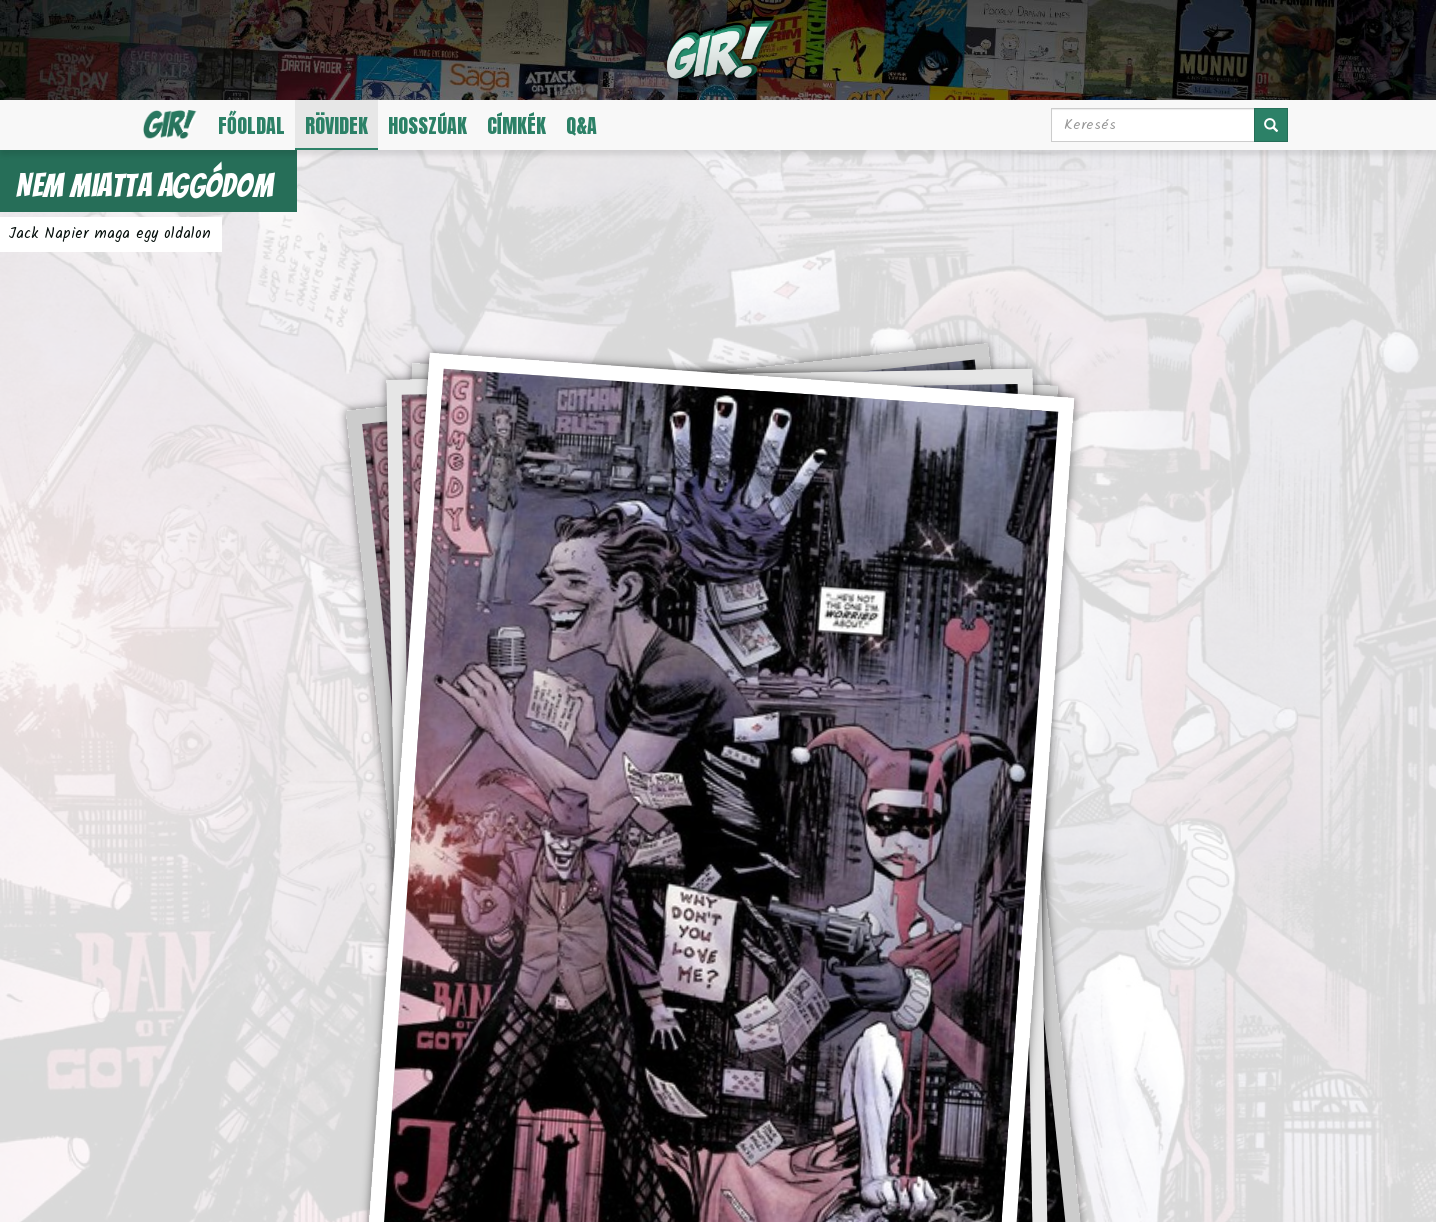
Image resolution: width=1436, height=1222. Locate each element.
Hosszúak (427, 125)
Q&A (581, 125)
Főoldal (251, 125)
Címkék (516, 125)
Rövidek (336, 125)
